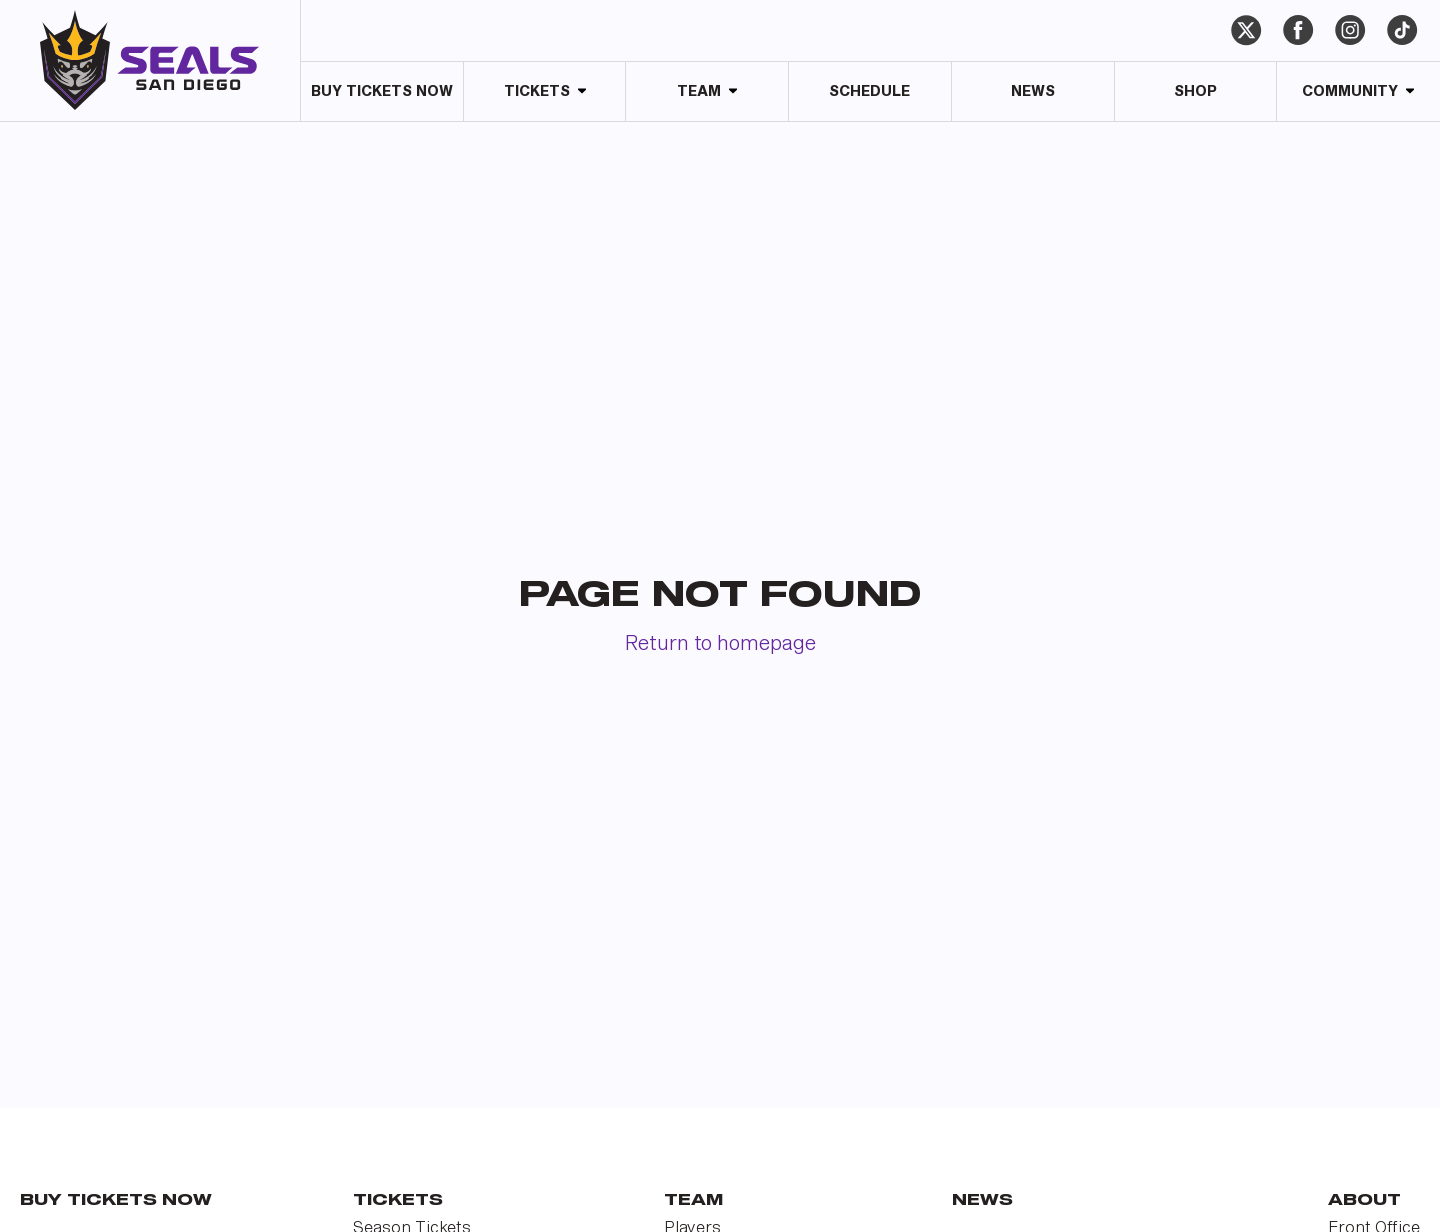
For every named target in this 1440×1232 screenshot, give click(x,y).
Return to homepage (720, 644)
